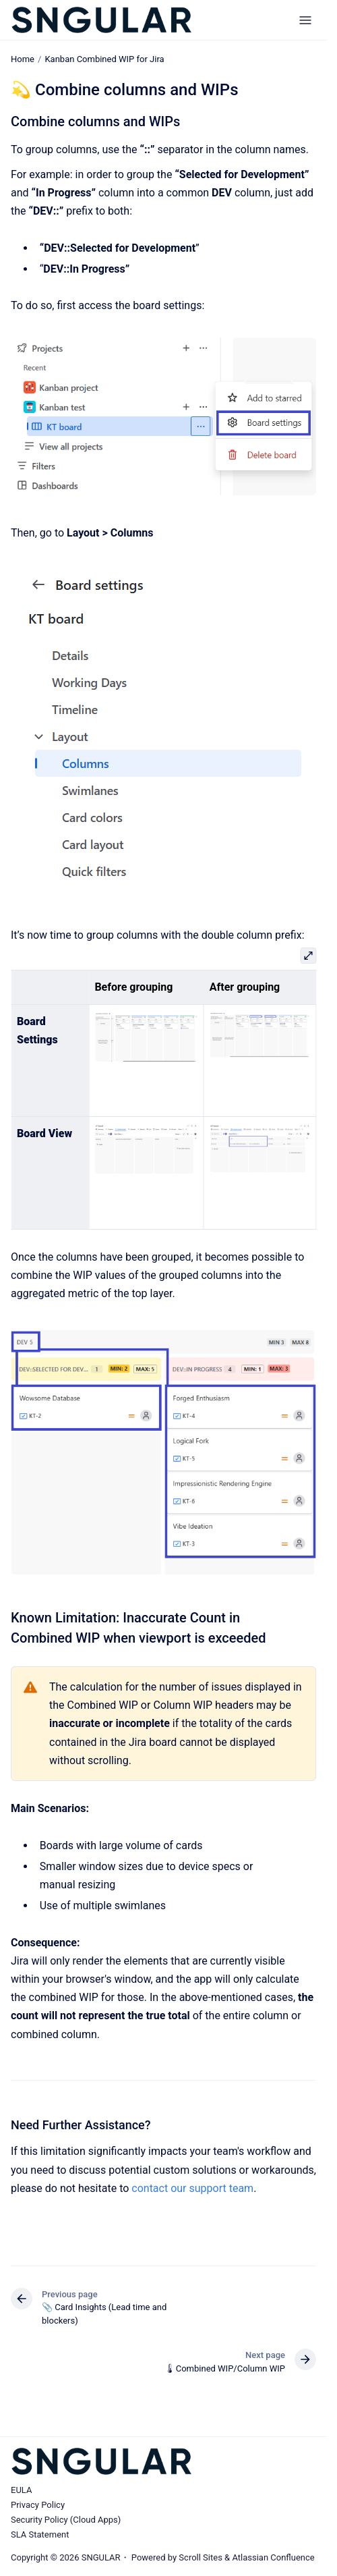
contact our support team (192, 2188)
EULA (21, 2490)
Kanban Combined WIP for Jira (104, 59)
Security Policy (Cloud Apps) (66, 2520)
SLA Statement (40, 2534)
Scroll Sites (200, 2557)
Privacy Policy (38, 2505)
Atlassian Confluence (273, 2557)
